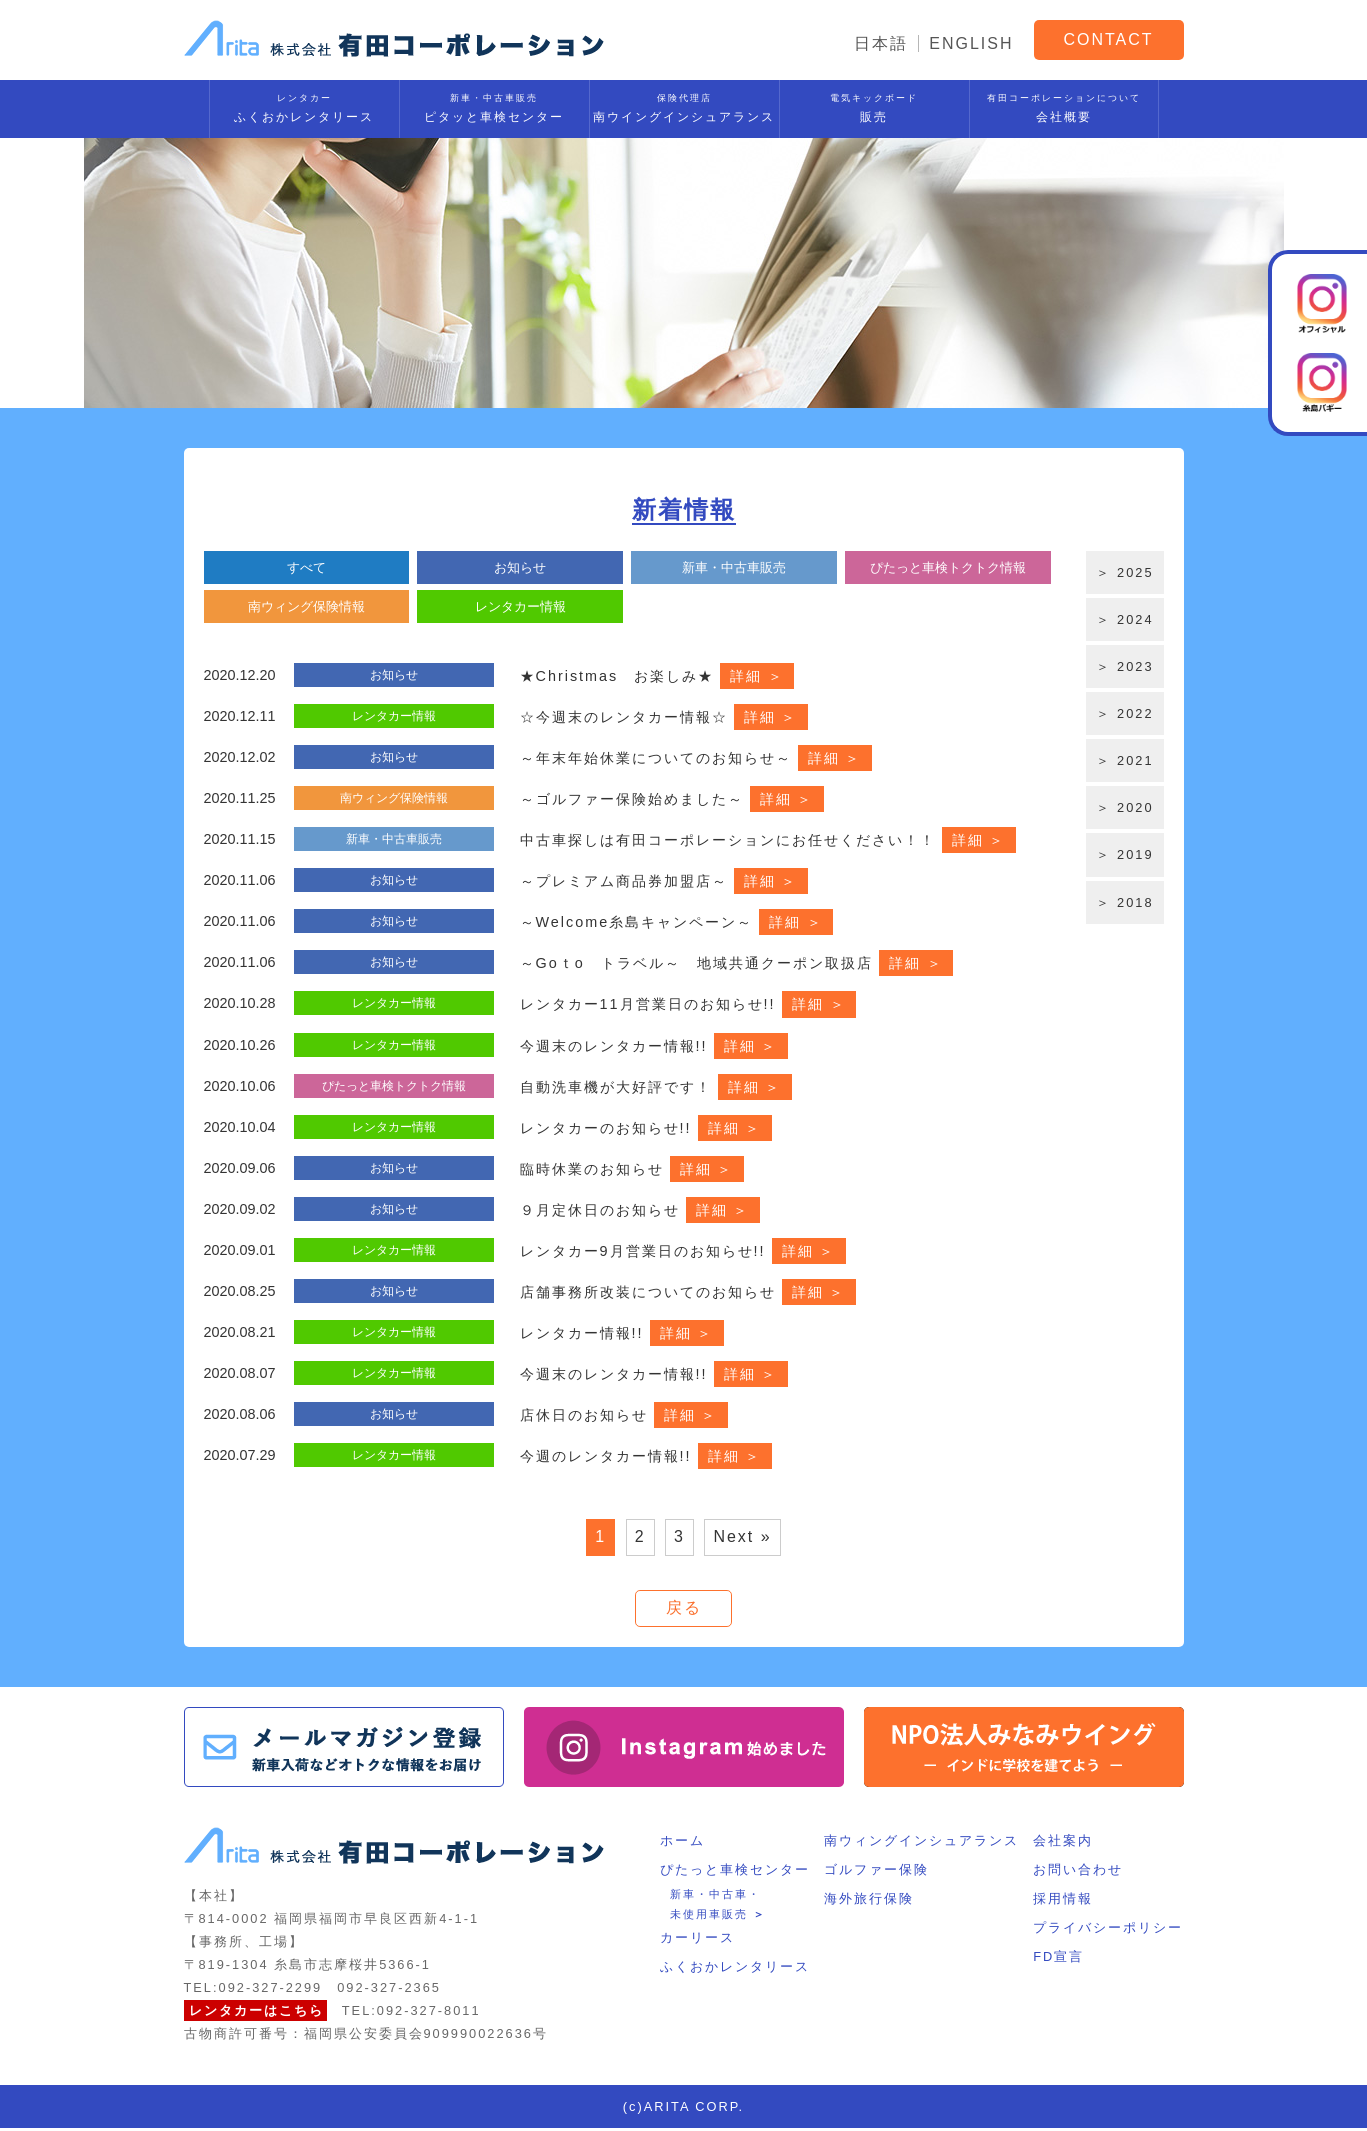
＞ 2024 (1124, 619)
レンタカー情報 (520, 605)
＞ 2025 (1124, 572)
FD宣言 (1059, 1959)
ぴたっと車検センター (735, 1872)
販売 (874, 106)
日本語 (881, 43)
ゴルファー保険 (876, 1872)
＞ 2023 (1124, 666)
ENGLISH (971, 43)
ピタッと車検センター (494, 106)
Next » (742, 1537)
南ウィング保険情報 (306, 605)
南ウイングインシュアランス (684, 106)
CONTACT (1108, 39)
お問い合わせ (1079, 1872)
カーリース (697, 1940)
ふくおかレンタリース (304, 106)
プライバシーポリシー (1109, 1930)
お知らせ (520, 567)
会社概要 (1064, 106)
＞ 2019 (1124, 854)
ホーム (682, 1844)
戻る (684, 1609)
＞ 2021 (1124, 760)
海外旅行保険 (869, 1901)
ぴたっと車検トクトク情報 (948, 567)
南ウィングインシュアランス (921, 1844)
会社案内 (1064, 1844)
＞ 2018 (1124, 901)
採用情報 (1064, 1901)
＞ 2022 (1124, 713)
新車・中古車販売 (734, 567)
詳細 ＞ (757, 675)
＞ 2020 (1124, 807)
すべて (306, 567)
